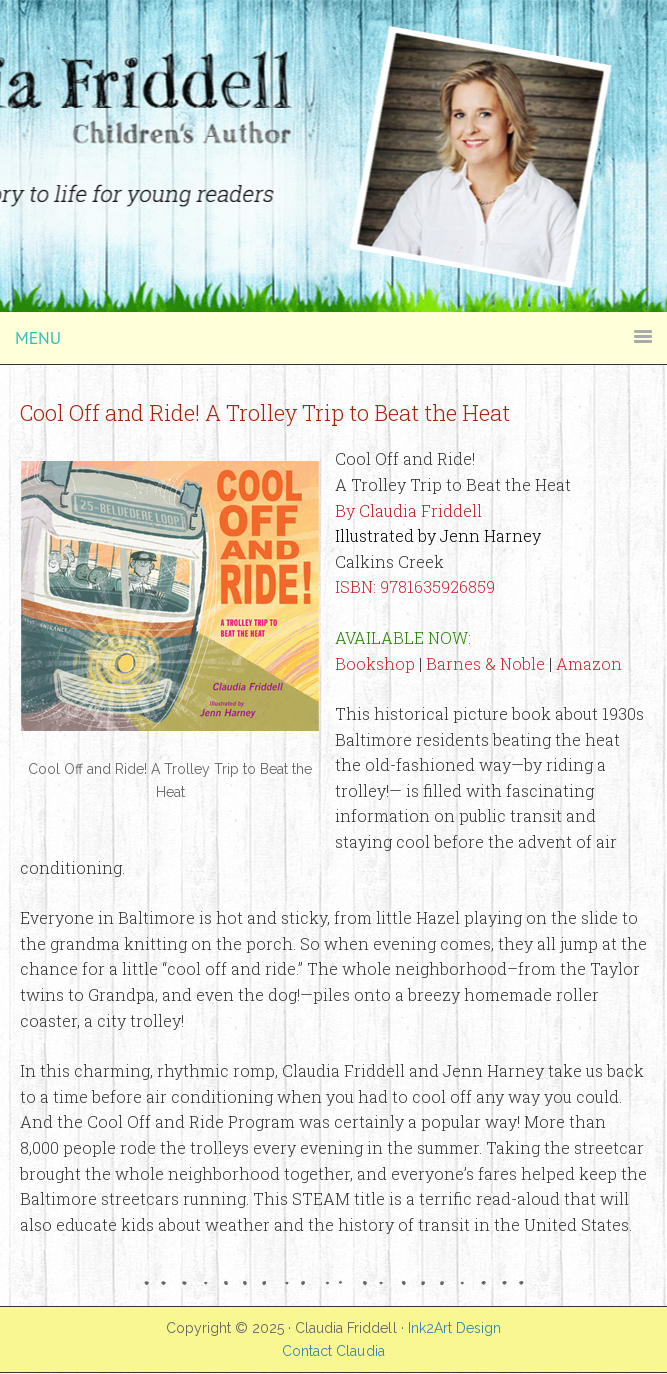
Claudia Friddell (334, 50)
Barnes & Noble (485, 663)
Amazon (589, 663)
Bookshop (375, 663)
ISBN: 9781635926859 (415, 586)
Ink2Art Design (454, 1328)
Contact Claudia (333, 1351)
